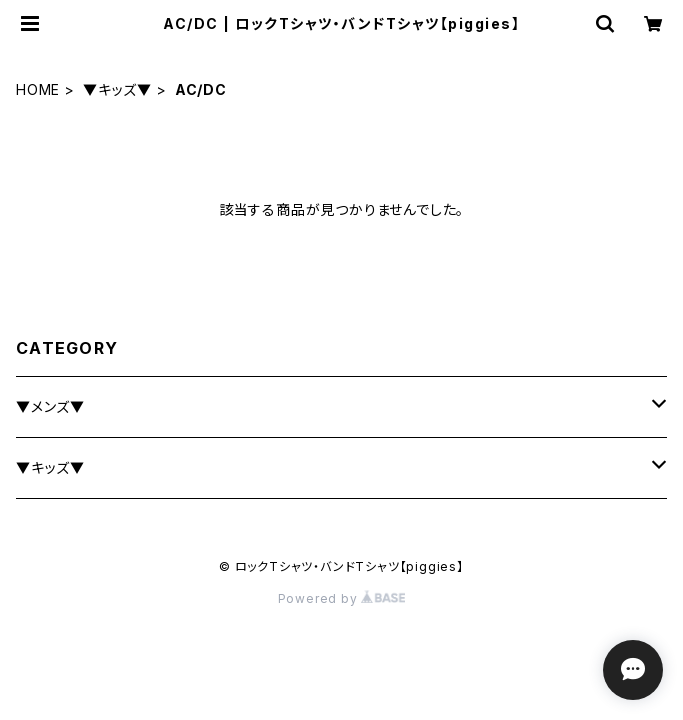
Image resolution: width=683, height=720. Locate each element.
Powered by (342, 598)
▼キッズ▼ (117, 89)
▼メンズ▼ (50, 406)
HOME (38, 89)
